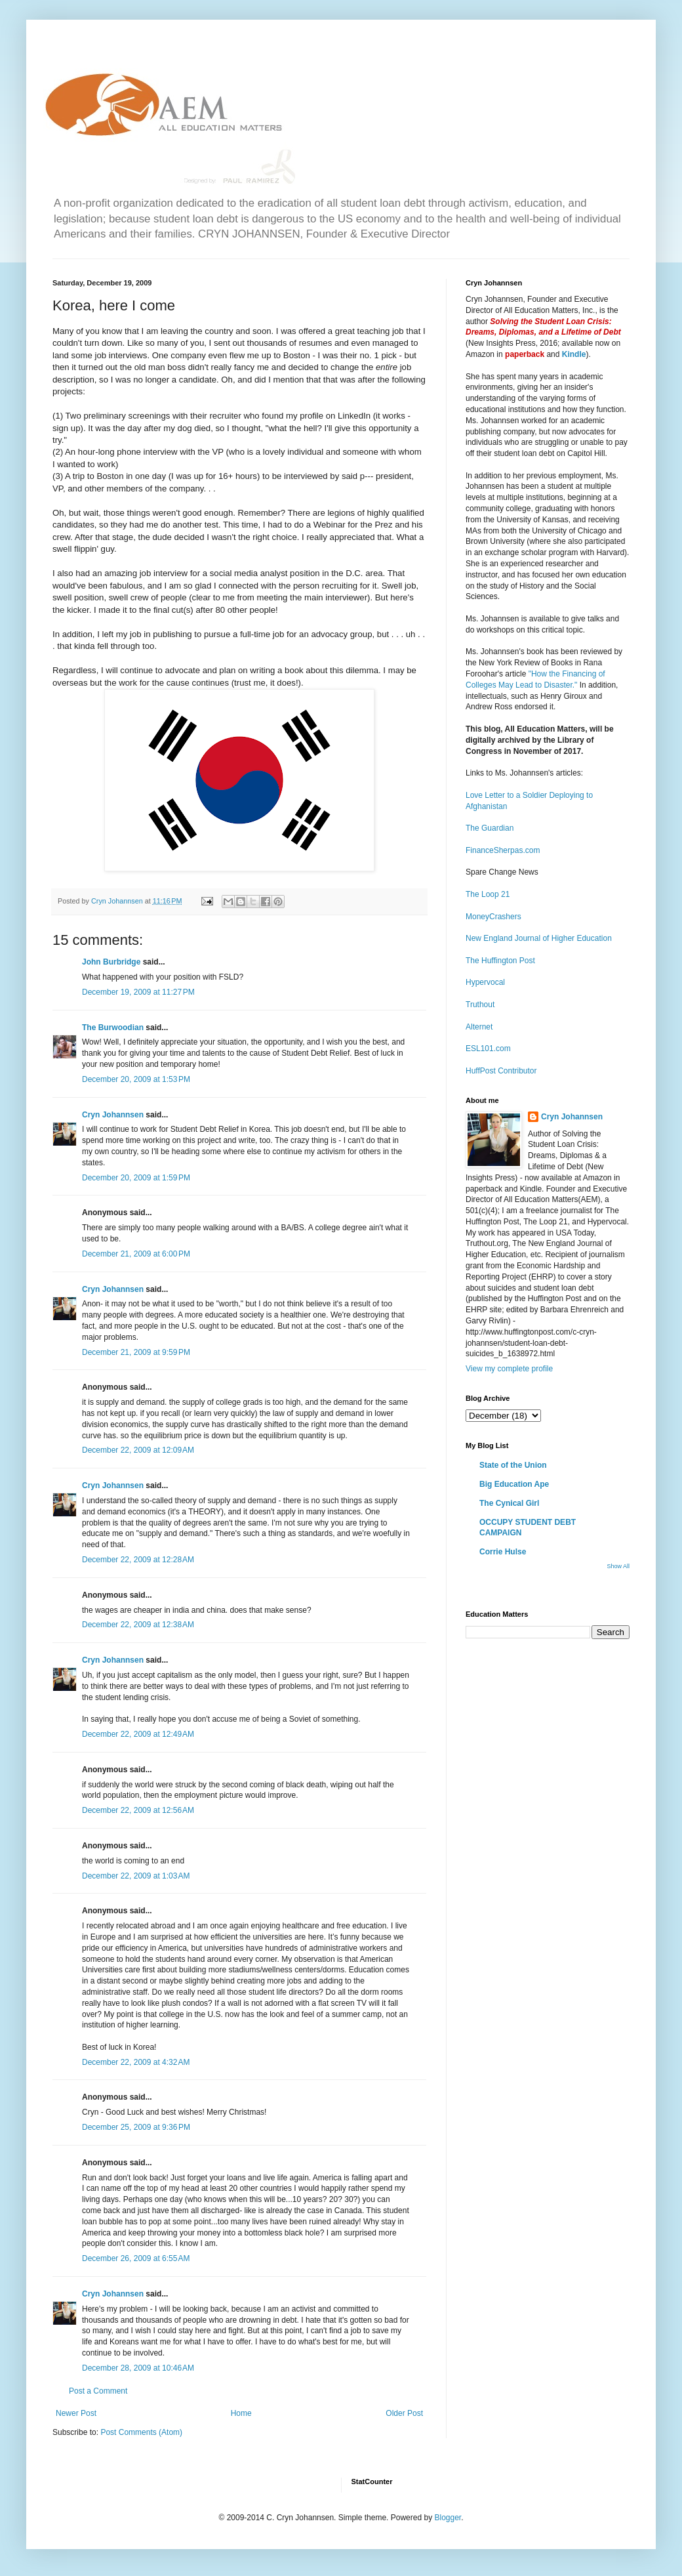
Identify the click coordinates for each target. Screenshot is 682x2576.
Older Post (404, 2413)
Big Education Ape (514, 1484)
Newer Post (76, 2413)
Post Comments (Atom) (141, 2432)
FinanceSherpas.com (503, 850)
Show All (618, 1566)
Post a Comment (98, 2391)
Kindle (574, 354)
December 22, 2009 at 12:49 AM (138, 1734)
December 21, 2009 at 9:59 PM (136, 1352)
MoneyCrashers (493, 916)
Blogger (447, 2517)
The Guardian (489, 828)
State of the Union (513, 1465)
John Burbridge (111, 961)
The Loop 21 (488, 894)
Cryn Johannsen (113, 1114)
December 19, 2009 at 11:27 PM (138, 992)
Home (241, 2413)
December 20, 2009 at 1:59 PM (136, 1177)
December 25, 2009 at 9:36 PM (136, 2127)
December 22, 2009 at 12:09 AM (138, 1450)
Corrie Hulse (502, 1551)
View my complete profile (509, 1368)
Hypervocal (485, 982)
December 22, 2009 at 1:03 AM (136, 1875)
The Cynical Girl (509, 1503)
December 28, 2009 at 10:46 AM (138, 2368)
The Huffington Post (500, 960)
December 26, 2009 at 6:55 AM (136, 2258)
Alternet (479, 1026)
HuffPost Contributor (501, 1070)
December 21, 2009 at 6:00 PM (136, 1253)
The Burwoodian (113, 1027)
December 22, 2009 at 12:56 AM (138, 1810)
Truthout (480, 1004)
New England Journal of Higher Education (539, 938)
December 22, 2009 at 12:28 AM (138, 1559)
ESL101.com (488, 1048)
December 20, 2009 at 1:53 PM (136, 1079)
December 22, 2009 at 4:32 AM (136, 2062)
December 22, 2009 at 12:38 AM (138, 1624)
